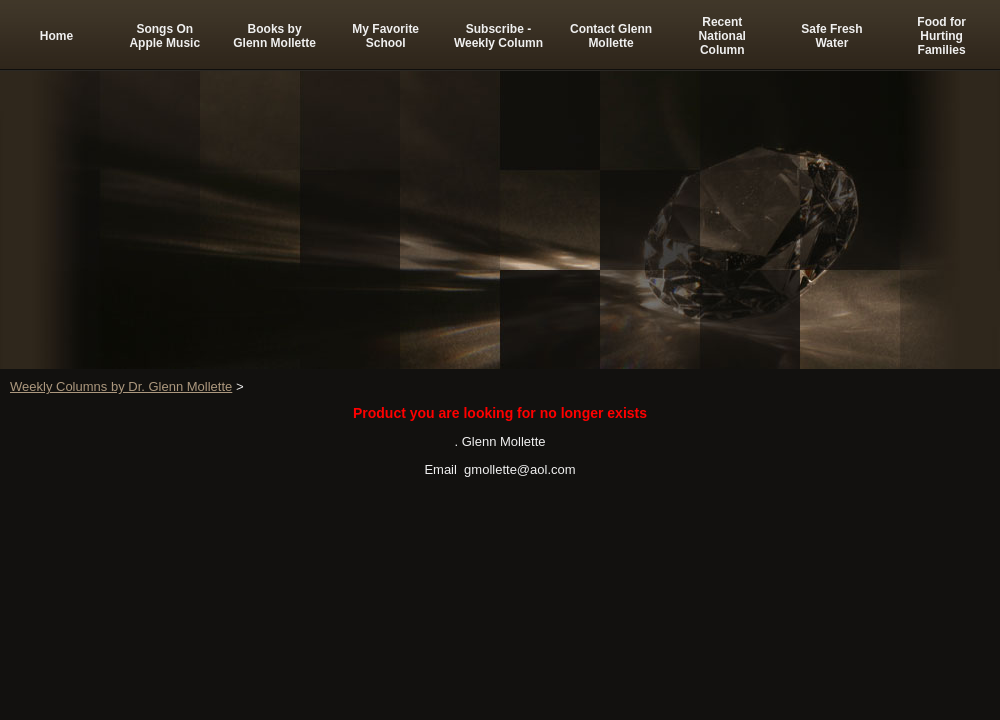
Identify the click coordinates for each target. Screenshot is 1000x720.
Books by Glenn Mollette (274, 36)
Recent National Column (722, 36)
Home (56, 36)
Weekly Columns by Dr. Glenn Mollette (121, 386)
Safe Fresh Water (831, 36)
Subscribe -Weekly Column (498, 36)
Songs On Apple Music (164, 36)
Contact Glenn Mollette (611, 36)
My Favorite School (385, 36)
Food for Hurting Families (941, 36)
